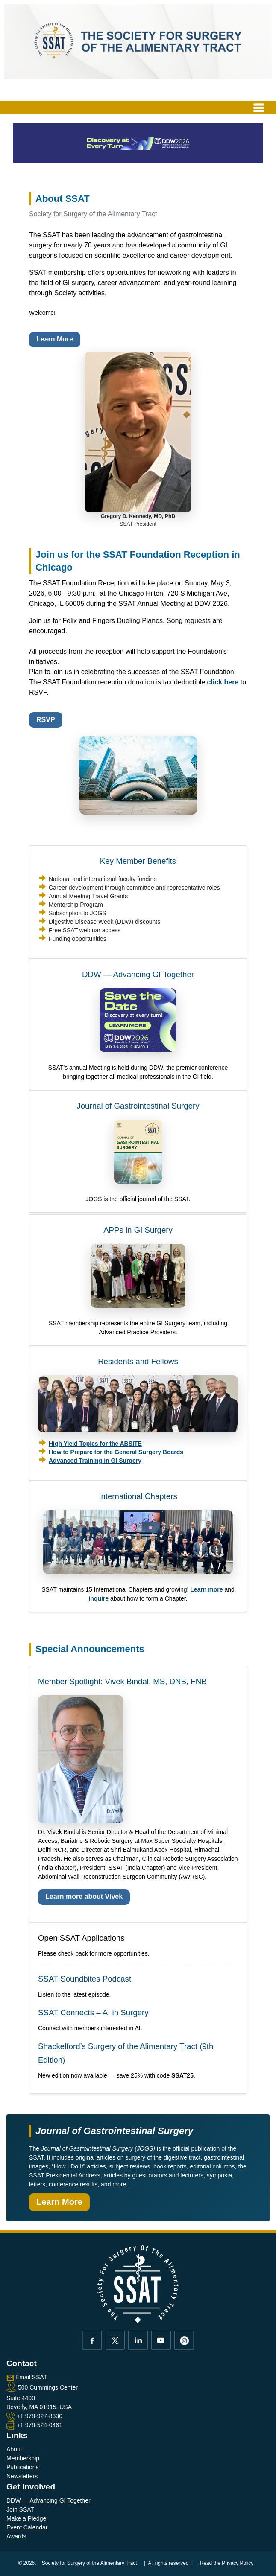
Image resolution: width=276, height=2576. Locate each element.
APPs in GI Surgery (138, 1229)
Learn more (206, 1589)
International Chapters (138, 1496)
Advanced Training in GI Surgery (95, 1460)
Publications (22, 2467)
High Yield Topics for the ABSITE (95, 1443)
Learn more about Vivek (84, 1896)
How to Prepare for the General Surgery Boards (116, 1452)
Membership (22, 2458)
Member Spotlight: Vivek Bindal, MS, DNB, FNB (122, 1681)
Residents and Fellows (138, 1361)
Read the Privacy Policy (227, 2563)
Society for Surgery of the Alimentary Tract (89, 2563)
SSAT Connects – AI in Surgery (93, 2012)
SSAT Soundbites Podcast (84, 1978)
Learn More (54, 339)
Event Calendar (27, 2527)
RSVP (45, 719)
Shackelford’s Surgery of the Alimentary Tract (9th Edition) (125, 2053)
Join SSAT (20, 2509)
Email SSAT (31, 2377)
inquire (98, 1598)
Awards (16, 2536)
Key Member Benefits (138, 860)
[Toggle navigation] (259, 108)
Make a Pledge (26, 2518)
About (14, 2449)
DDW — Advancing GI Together (138, 974)
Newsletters (22, 2476)
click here (223, 682)
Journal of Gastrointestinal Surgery (137, 1105)
